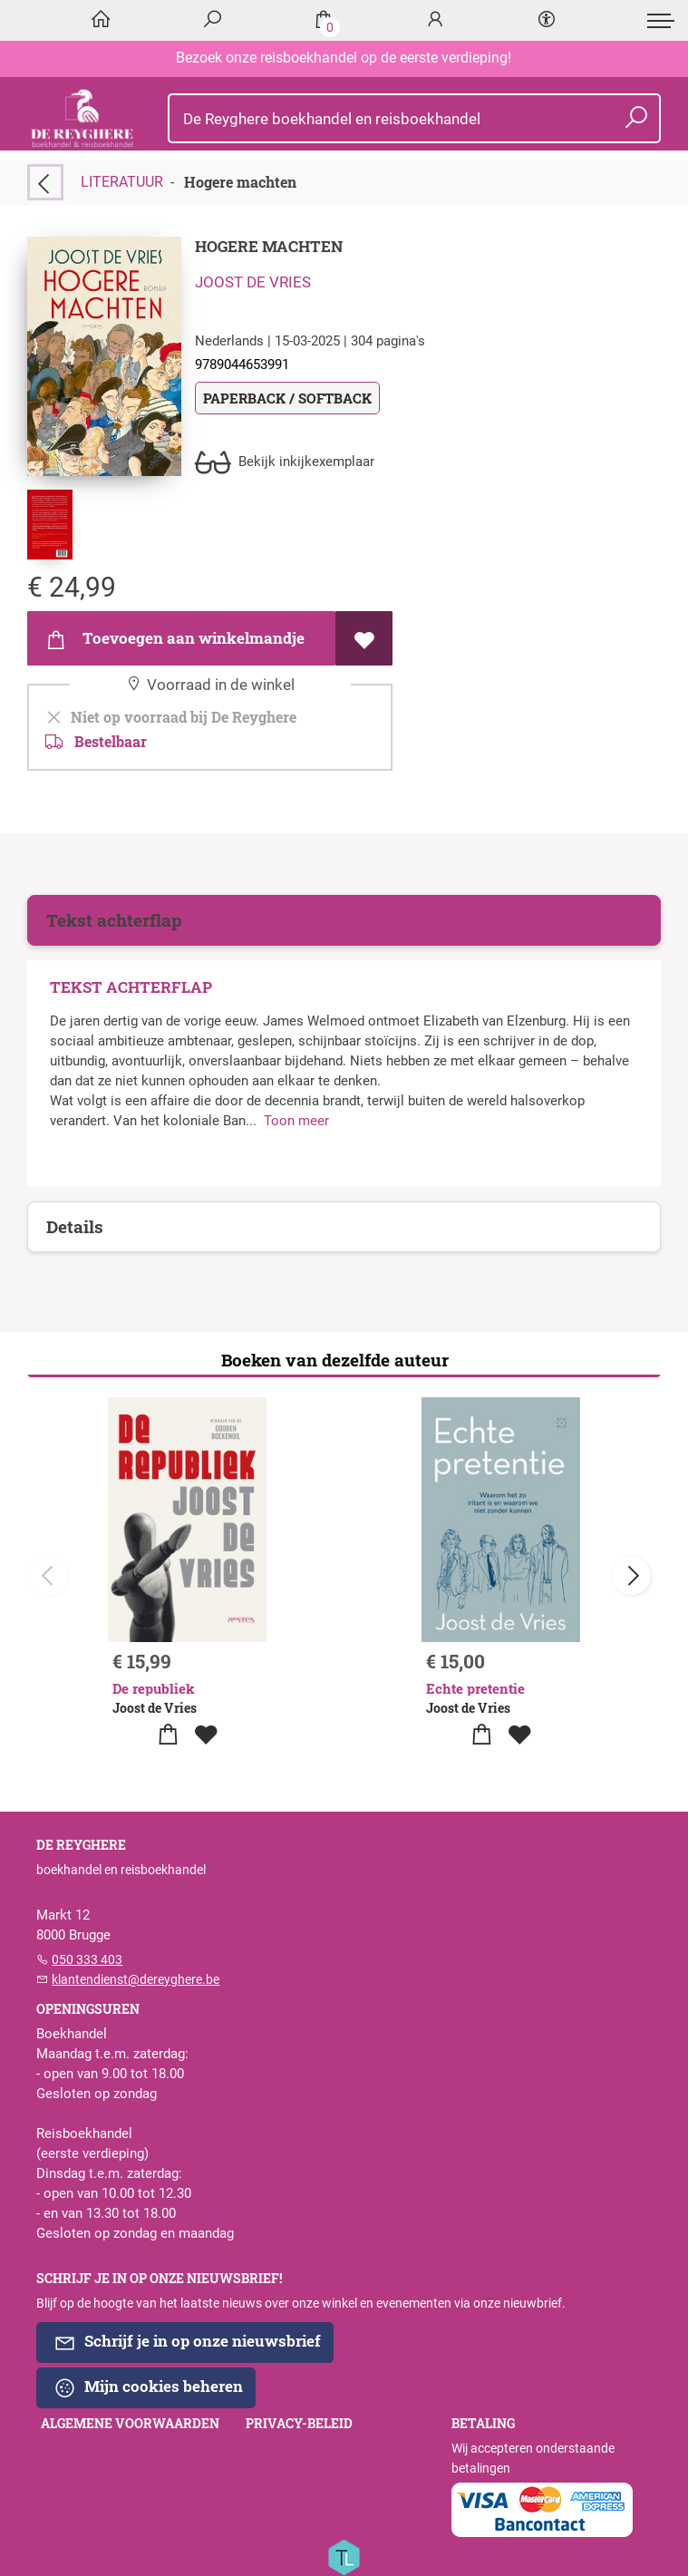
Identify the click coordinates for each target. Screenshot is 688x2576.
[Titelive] (343, 2556)
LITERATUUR (122, 181)
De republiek (153, 1688)
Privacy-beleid (299, 2424)
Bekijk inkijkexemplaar (284, 461)
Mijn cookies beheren (148, 2387)
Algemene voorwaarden (130, 2424)
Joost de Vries (253, 282)
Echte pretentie (475, 1688)
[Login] (435, 20)
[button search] (637, 118)
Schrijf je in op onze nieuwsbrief (187, 2342)
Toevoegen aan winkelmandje (174, 639)
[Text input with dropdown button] (418, 118)
